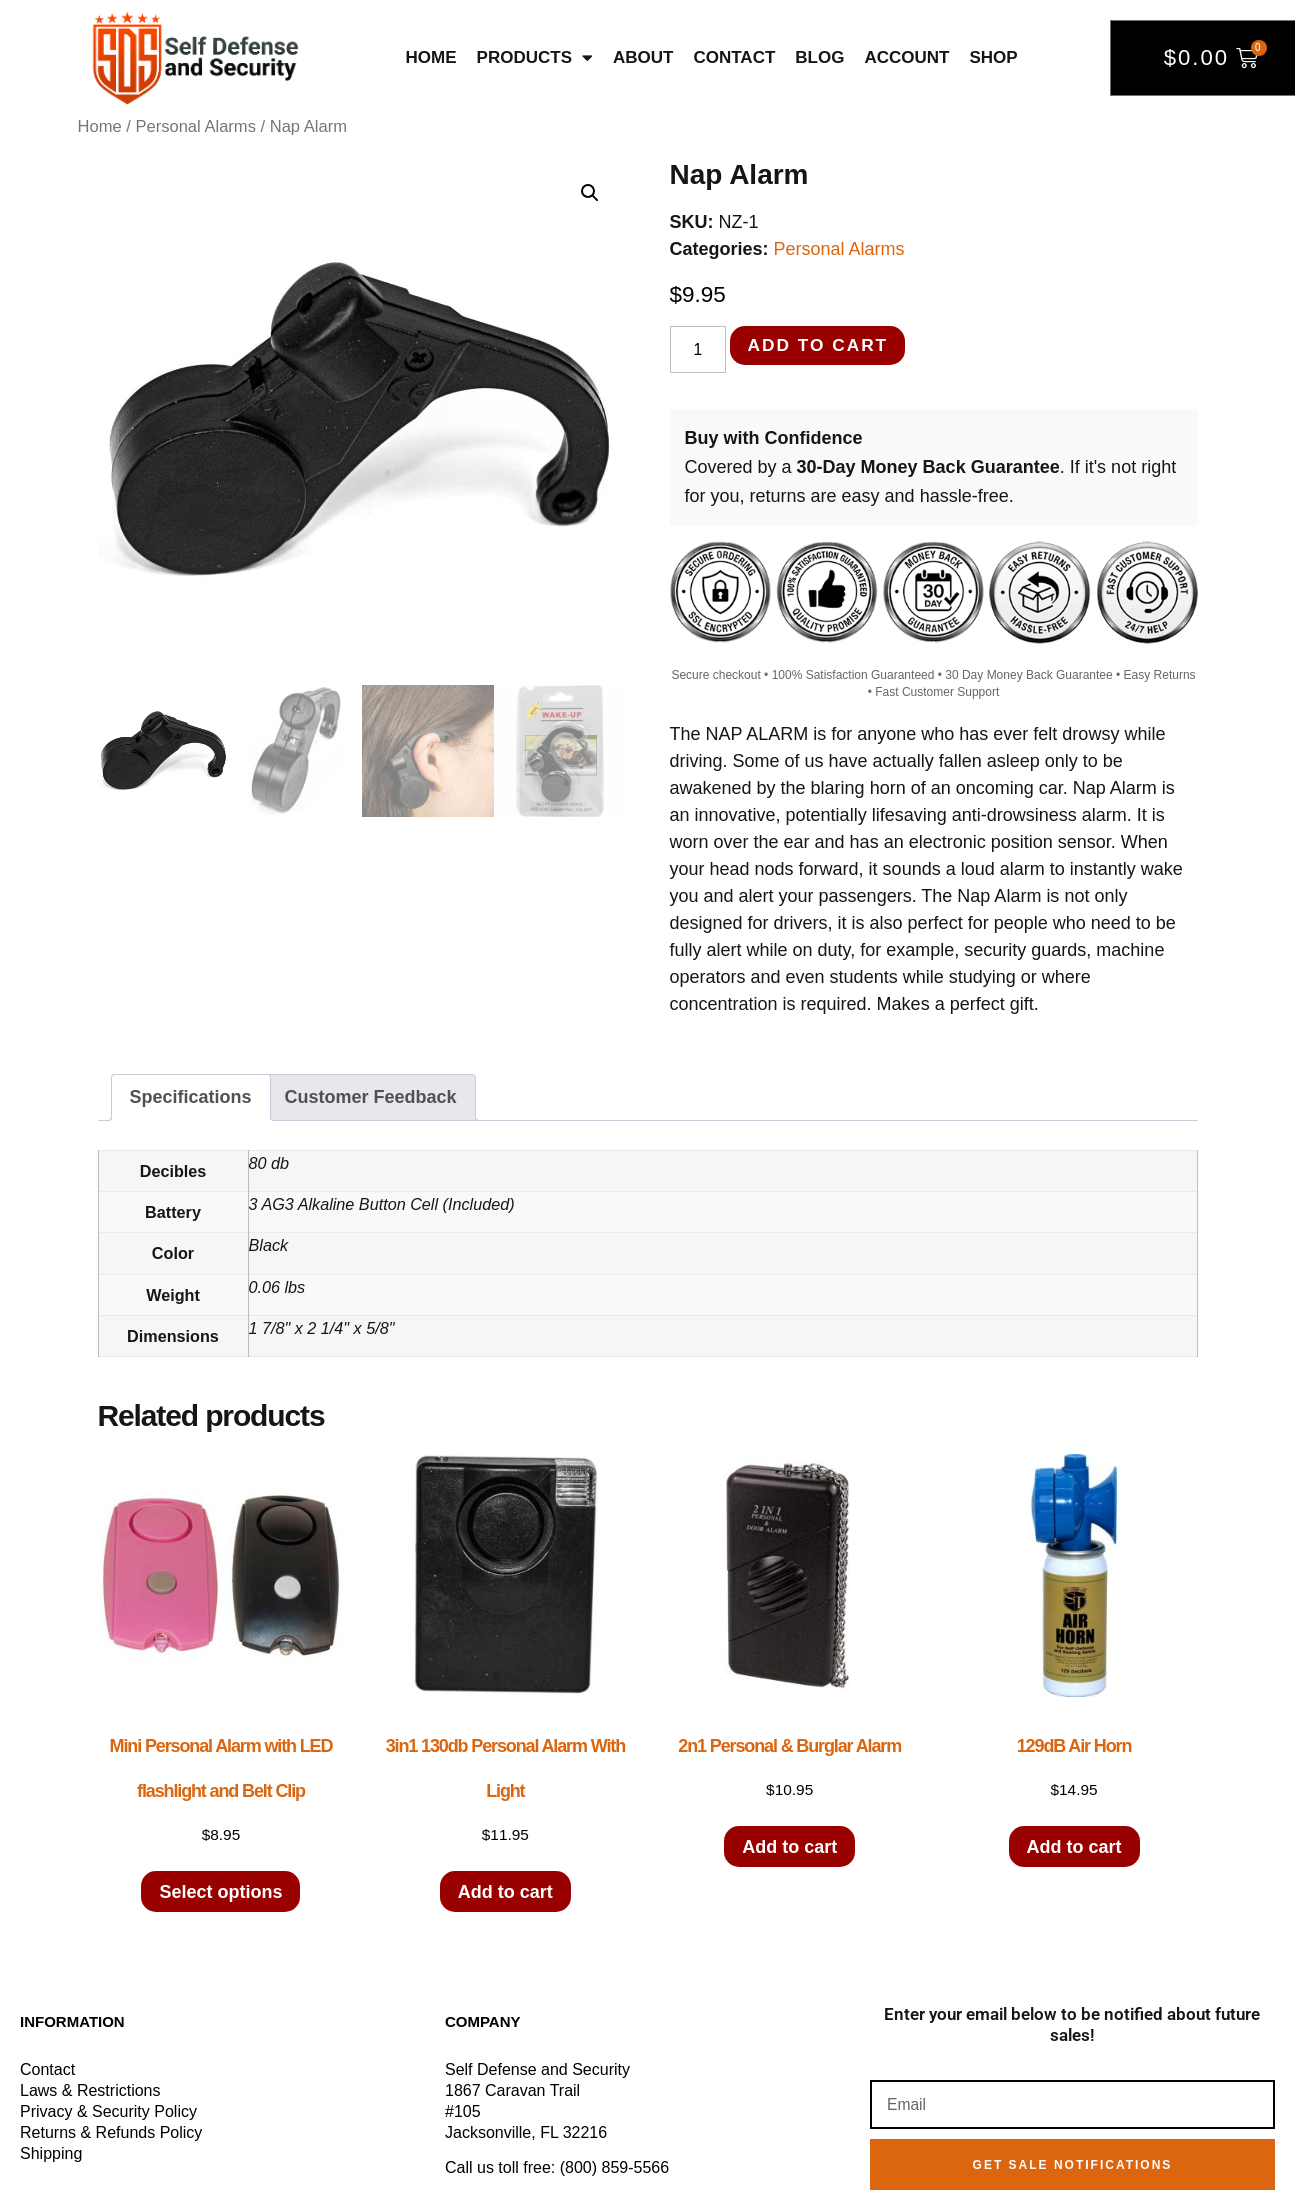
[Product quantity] (699, 349)
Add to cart (823, 346)
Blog (819, 57)
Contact (734, 57)
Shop (993, 57)
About (643, 57)
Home (431, 57)
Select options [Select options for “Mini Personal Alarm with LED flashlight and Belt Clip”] (220, 1892)
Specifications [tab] (191, 1097)
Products (535, 57)
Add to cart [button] (505, 1892)
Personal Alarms (195, 126)
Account (906, 57)
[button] (590, 193)
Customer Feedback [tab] (371, 1097)
